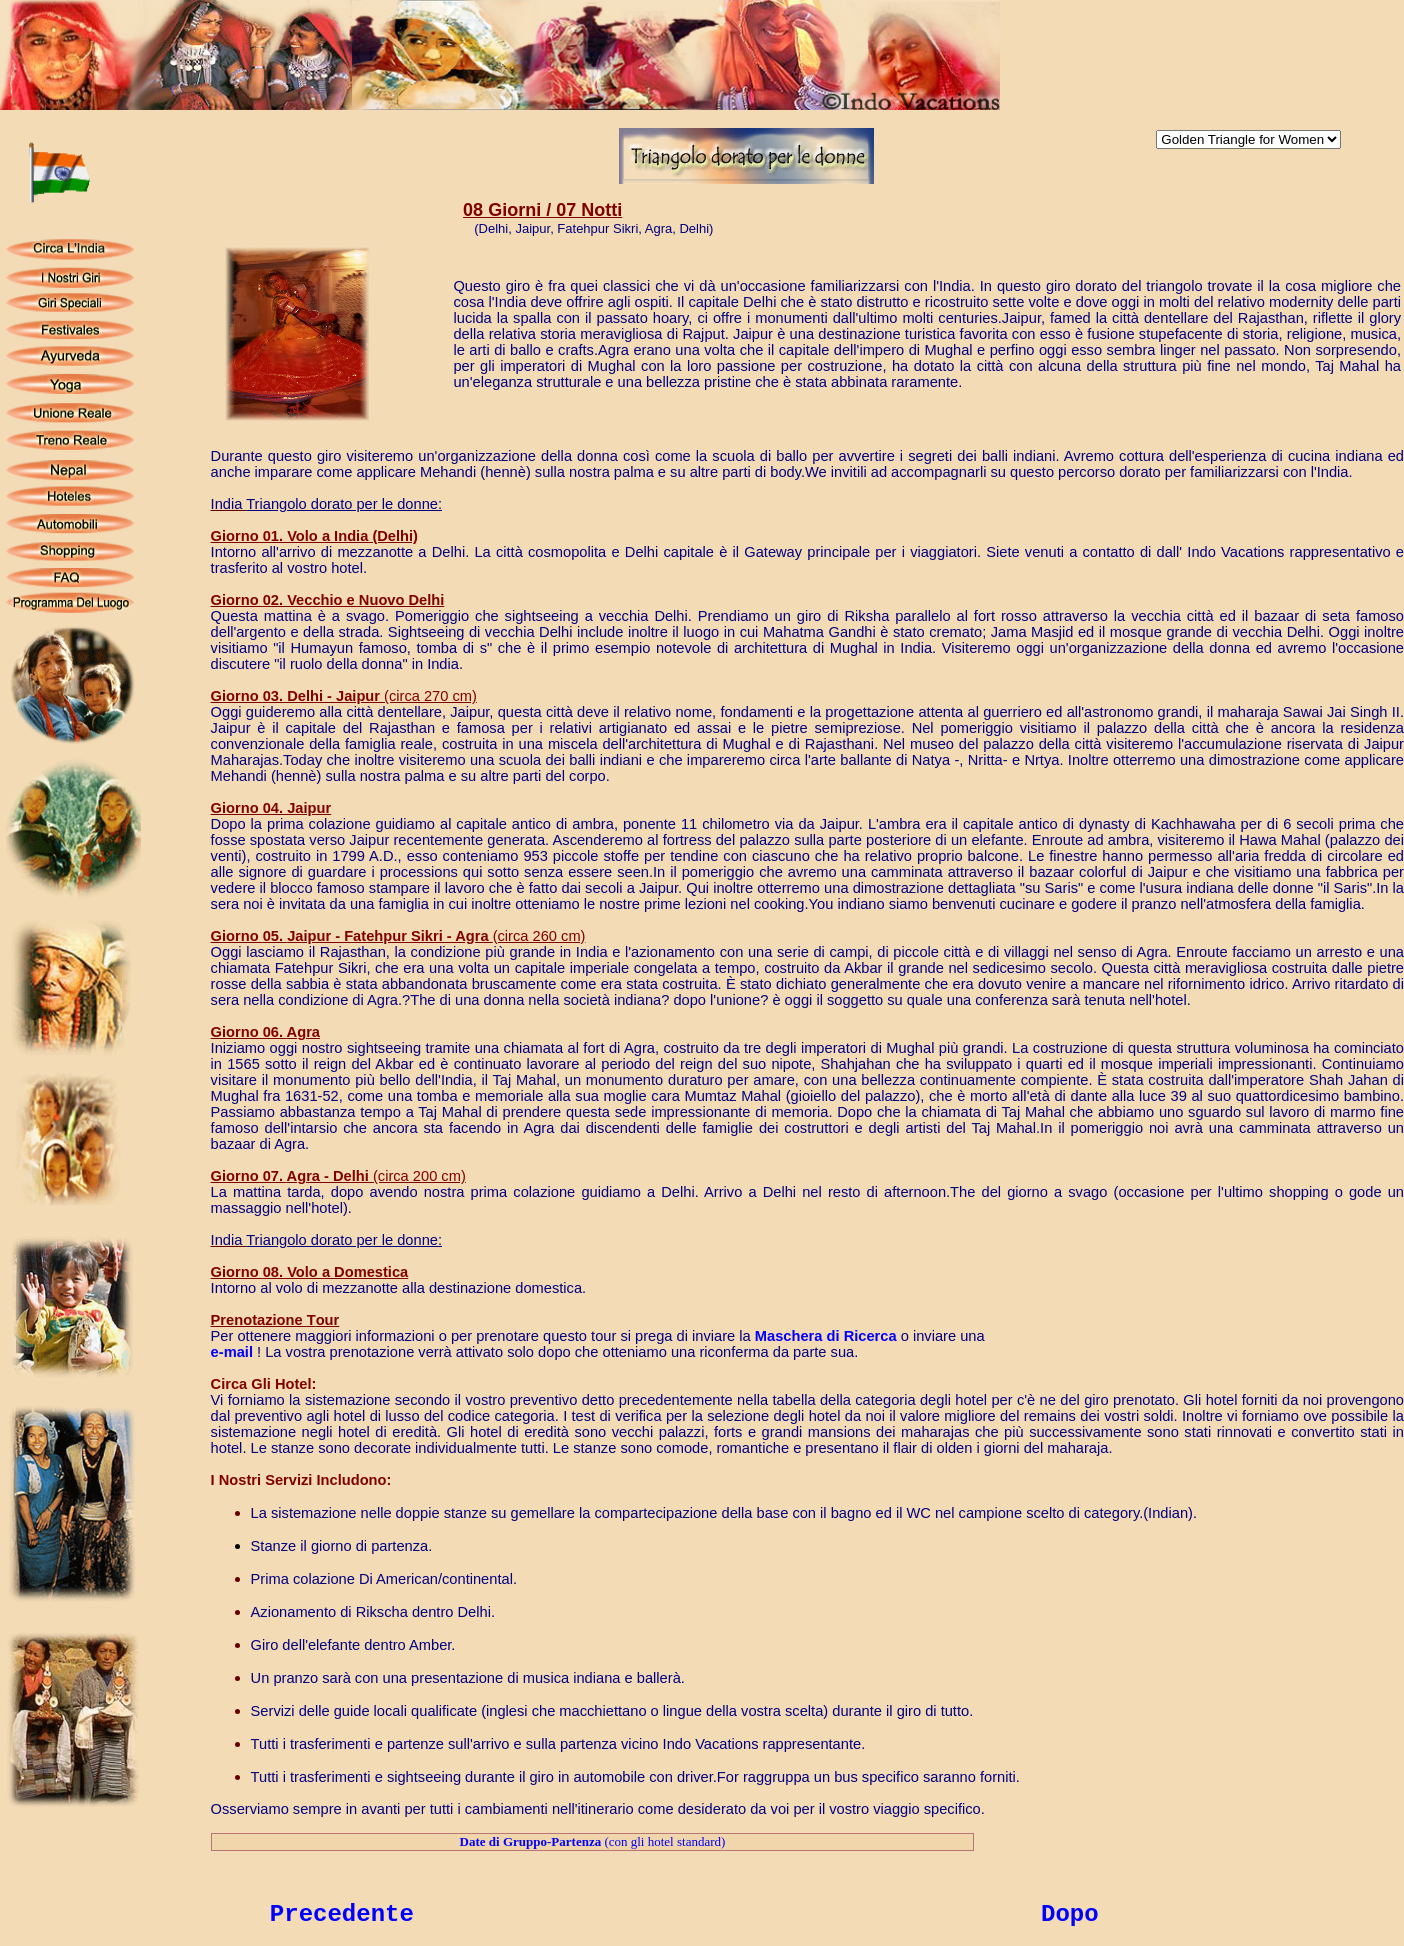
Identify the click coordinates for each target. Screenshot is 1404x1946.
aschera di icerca (826, 1336)
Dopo (1070, 1914)
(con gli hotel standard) (593, 1841)
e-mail (232, 1352)
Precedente (342, 1914)
